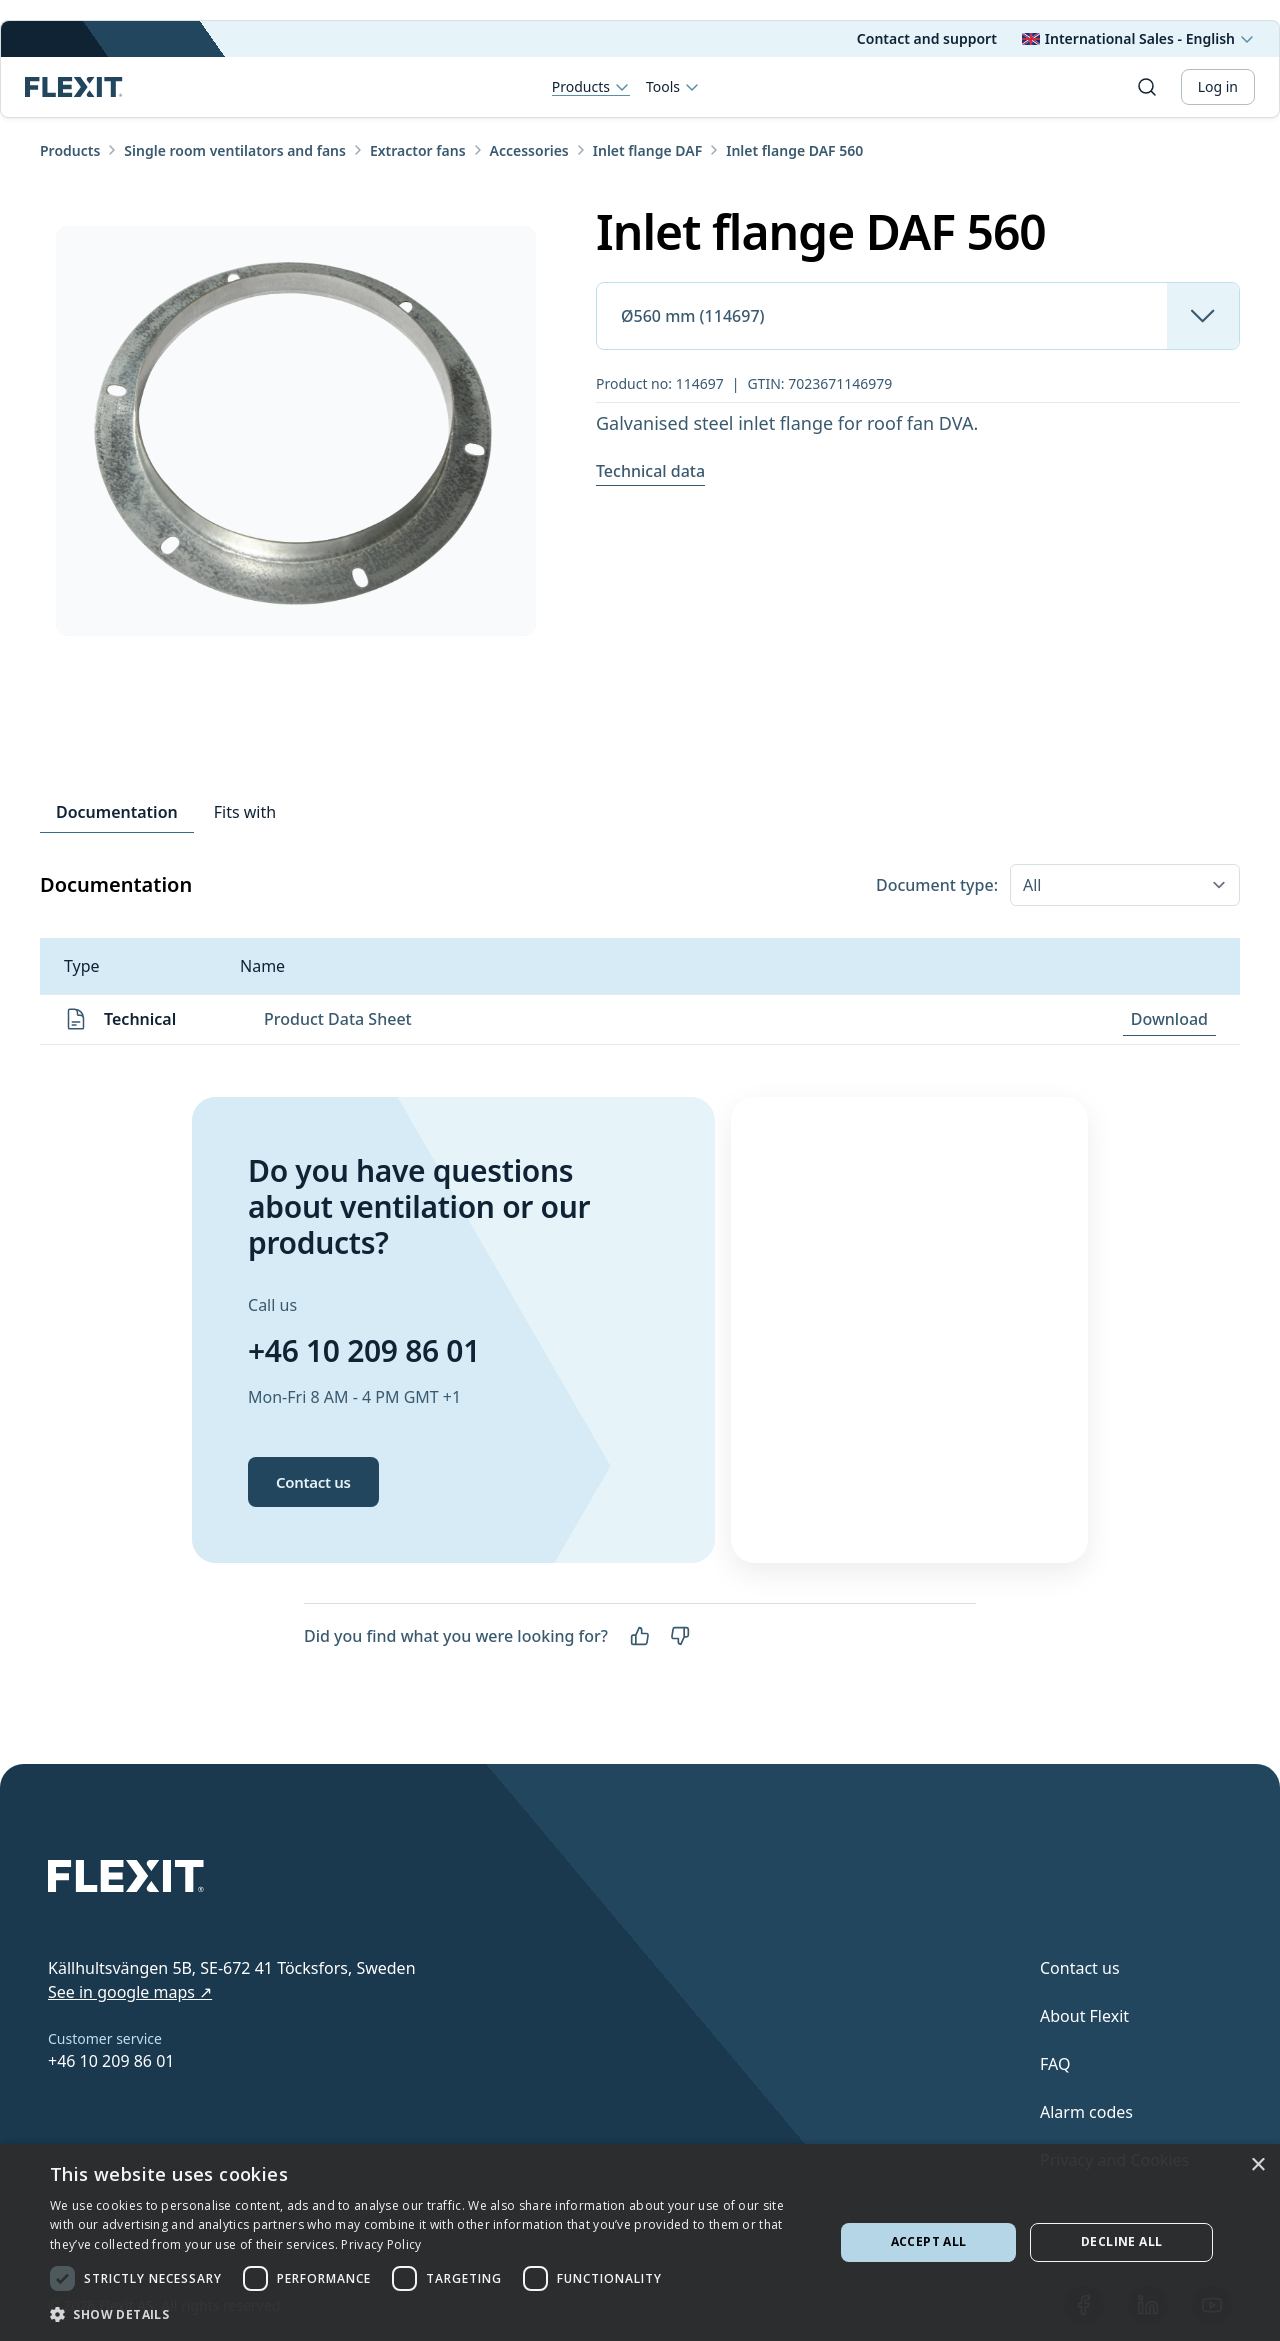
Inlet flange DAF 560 (794, 150)
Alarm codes (1086, 2112)
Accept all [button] (929, 2241)
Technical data (650, 471)
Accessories (529, 150)
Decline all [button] (1121, 2241)
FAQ (1055, 2064)
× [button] (1257, 2165)
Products (591, 87)
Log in (1218, 86)
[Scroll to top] (74, 87)
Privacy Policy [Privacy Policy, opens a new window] (381, 2244)
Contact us (313, 1482)
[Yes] (640, 1636)
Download (1169, 1019)
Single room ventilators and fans (235, 150)
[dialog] (640, 2242)
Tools (673, 87)
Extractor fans (418, 150)
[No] (680, 1636)
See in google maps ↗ (130, 1992)
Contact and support (927, 38)
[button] (430, 2314)
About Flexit (1084, 2016)
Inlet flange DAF (647, 150)
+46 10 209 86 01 (364, 1350)
